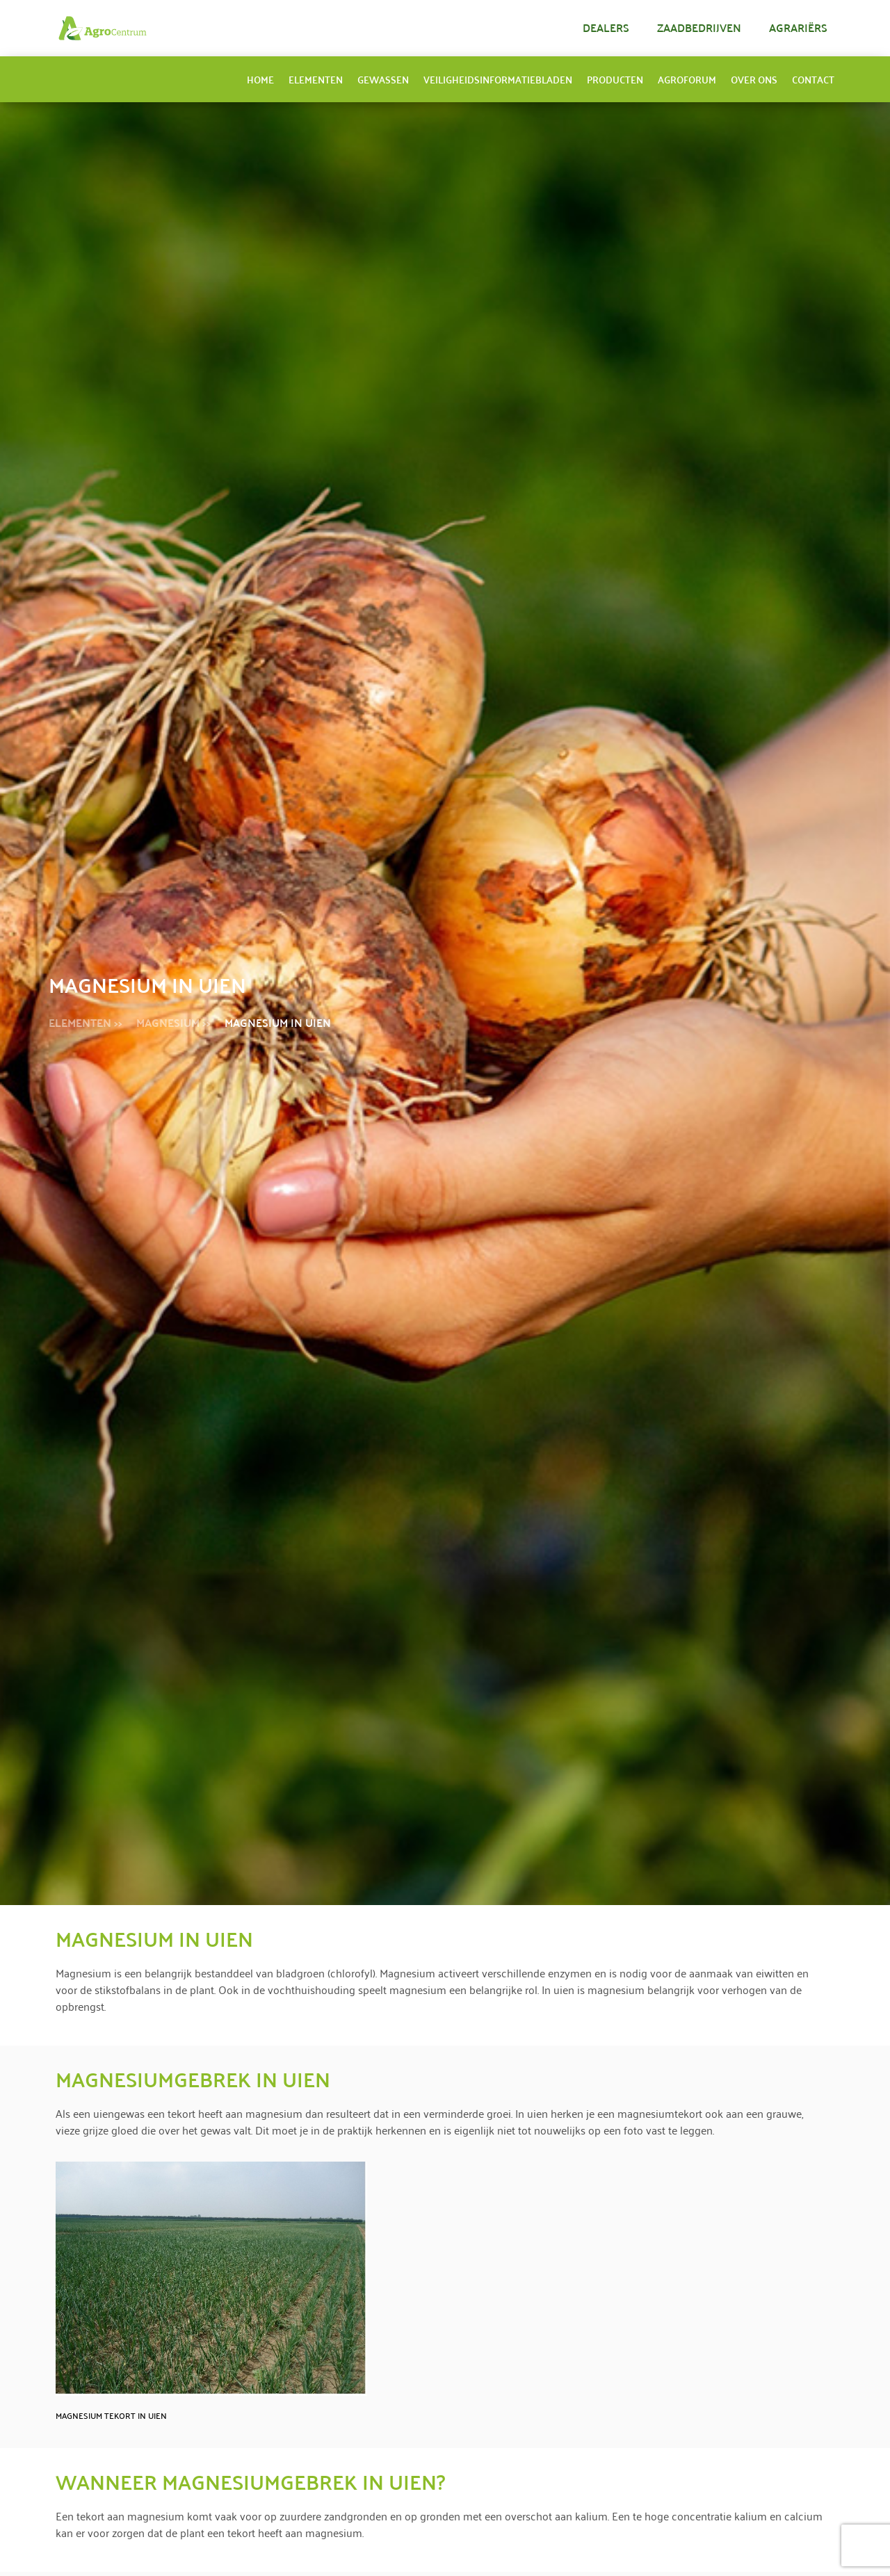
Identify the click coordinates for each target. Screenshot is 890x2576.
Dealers (606, 27)
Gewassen (383, 79)
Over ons (754, 79)
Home (260, 79)
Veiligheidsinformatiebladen (497, 79)
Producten (615, 79)
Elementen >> (85, 1022)
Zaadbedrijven (699, 27)
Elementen (316, 79)
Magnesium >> (173, 1022)
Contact (813, 79)
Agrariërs (798, 27)
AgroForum (687, 79)
